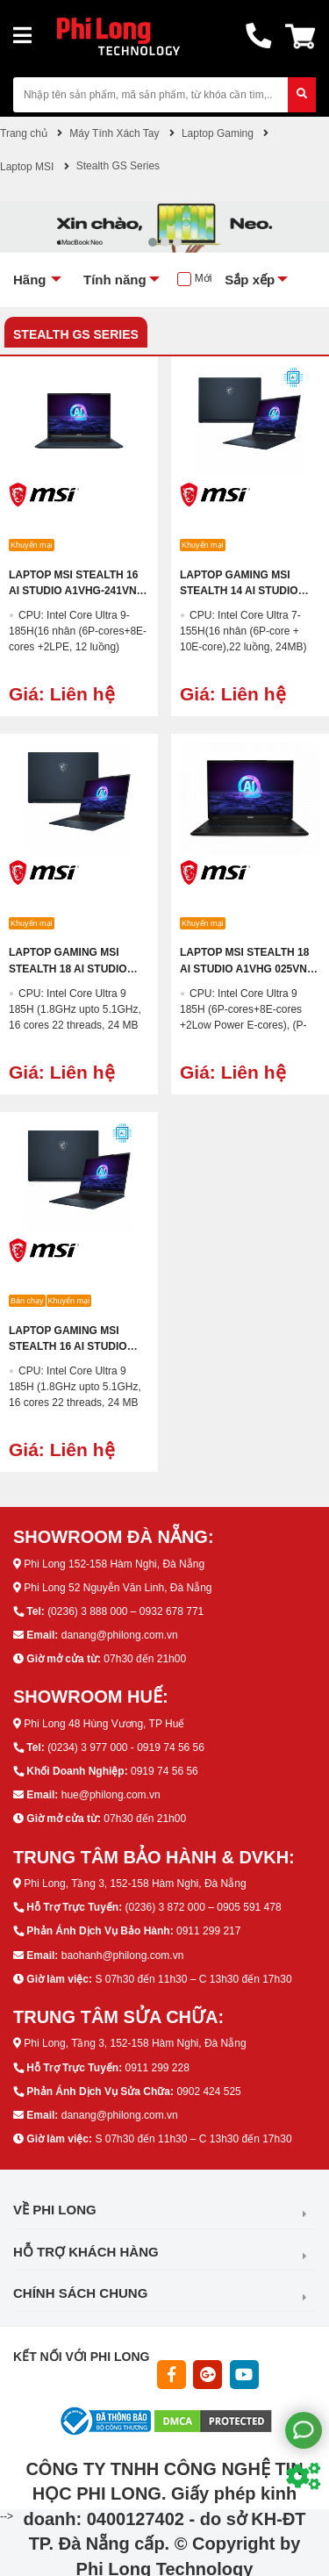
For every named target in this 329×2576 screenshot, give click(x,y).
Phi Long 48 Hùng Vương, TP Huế (104, 1724)
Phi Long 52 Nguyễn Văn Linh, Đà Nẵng (117, 1588)
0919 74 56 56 (164, 1771)
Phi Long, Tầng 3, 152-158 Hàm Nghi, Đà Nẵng (135, 1883)
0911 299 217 (208, 1931)
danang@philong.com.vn (119, 1635)
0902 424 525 (208, 2091)
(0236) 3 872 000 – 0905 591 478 (203, 1907)
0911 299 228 (157, 2068)
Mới (203, 278)
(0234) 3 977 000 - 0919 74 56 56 (125, 1747)
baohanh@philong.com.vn (122, 1955)
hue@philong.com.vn (111, 1795)
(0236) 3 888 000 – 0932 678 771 (125, 1611)
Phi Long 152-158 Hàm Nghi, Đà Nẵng (114, 1564)
